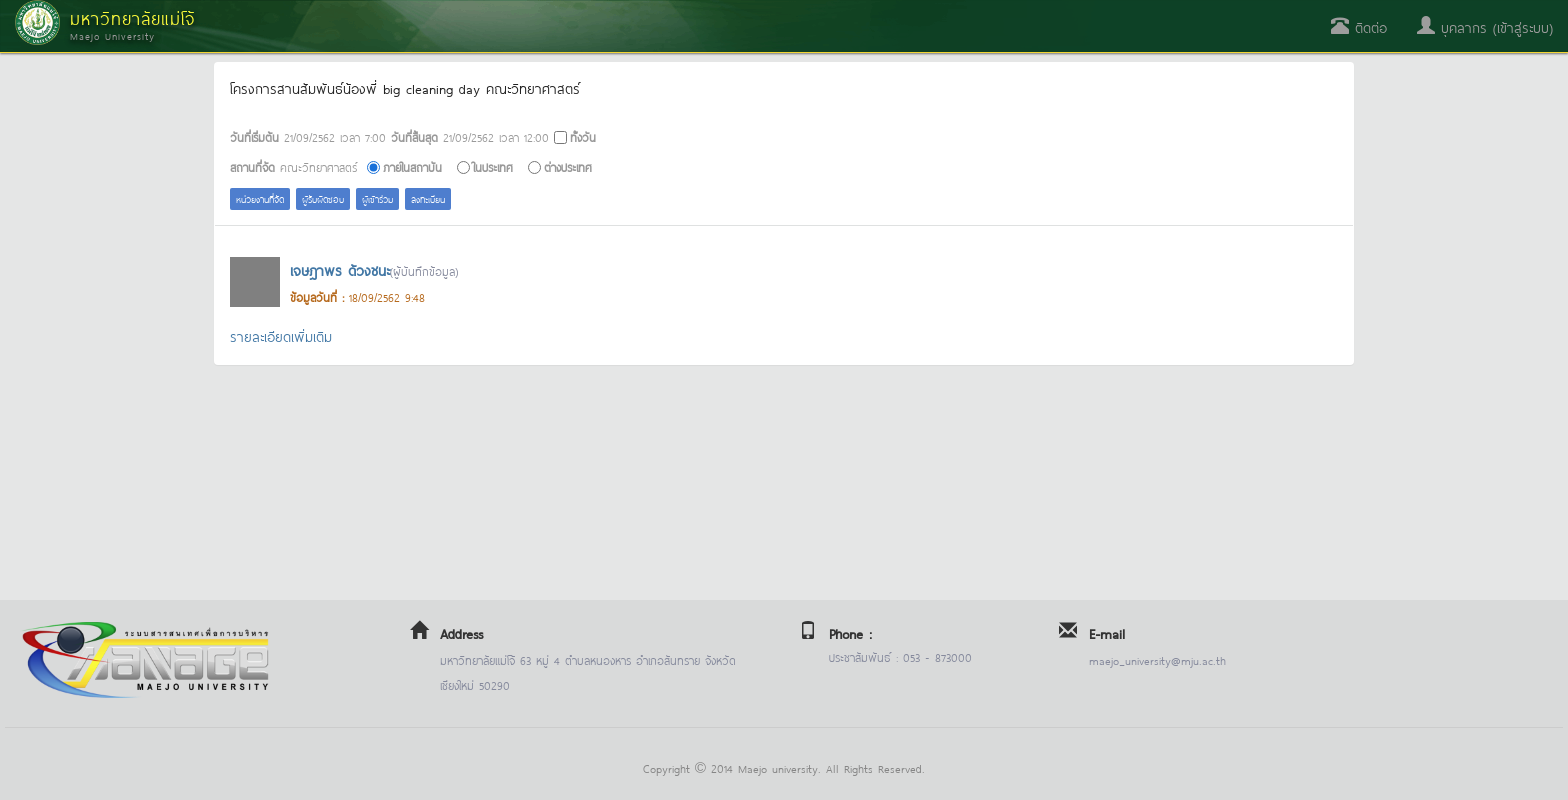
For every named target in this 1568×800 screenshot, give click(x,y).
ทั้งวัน (583, 136)
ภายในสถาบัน (412, 166)
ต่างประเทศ (568, 166)
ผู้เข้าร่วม (377, 198)
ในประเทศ (493, 166)
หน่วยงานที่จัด (260, 198)
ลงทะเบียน (428, 198)
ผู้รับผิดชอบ (323, 198)
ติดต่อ (1359, 26)
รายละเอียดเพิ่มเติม (281, 335)
